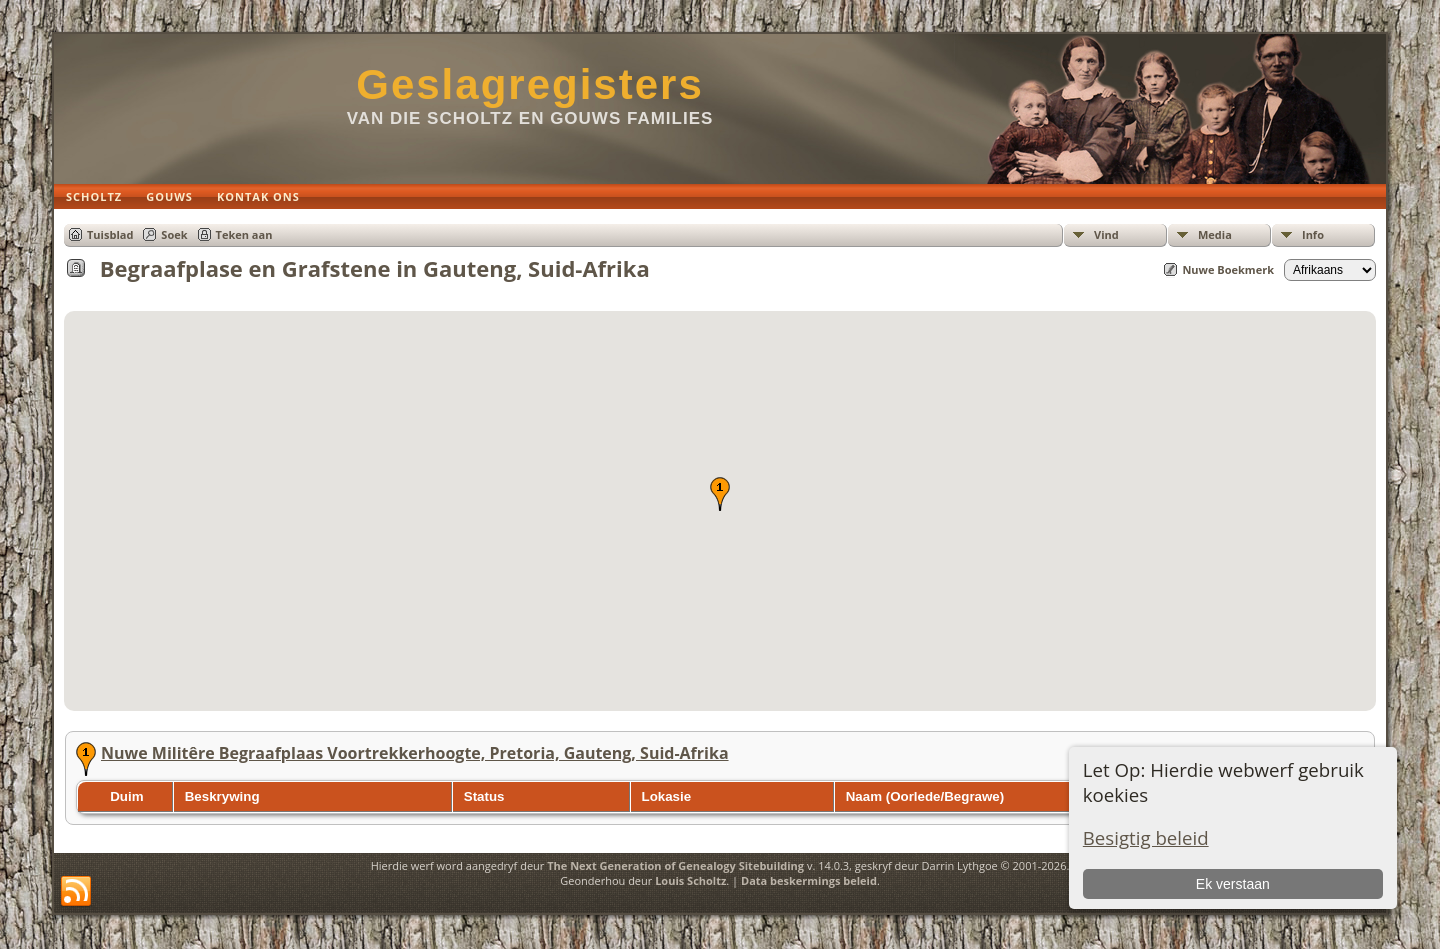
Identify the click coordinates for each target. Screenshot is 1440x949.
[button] (720, 494)
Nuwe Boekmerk (1228, 269)
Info (1313, 234)
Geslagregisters (530, 84)
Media (1215, 234)
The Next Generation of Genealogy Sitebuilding (675, 865)
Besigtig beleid (1146, 837)
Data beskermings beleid (809, 880)
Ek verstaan (1233, 884)
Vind (1106, 234)
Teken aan (244, 234)
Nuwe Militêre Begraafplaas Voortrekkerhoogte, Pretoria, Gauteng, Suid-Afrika (415, 753)
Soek (174, 234)
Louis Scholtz (690, 880)
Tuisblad (110, 234)
